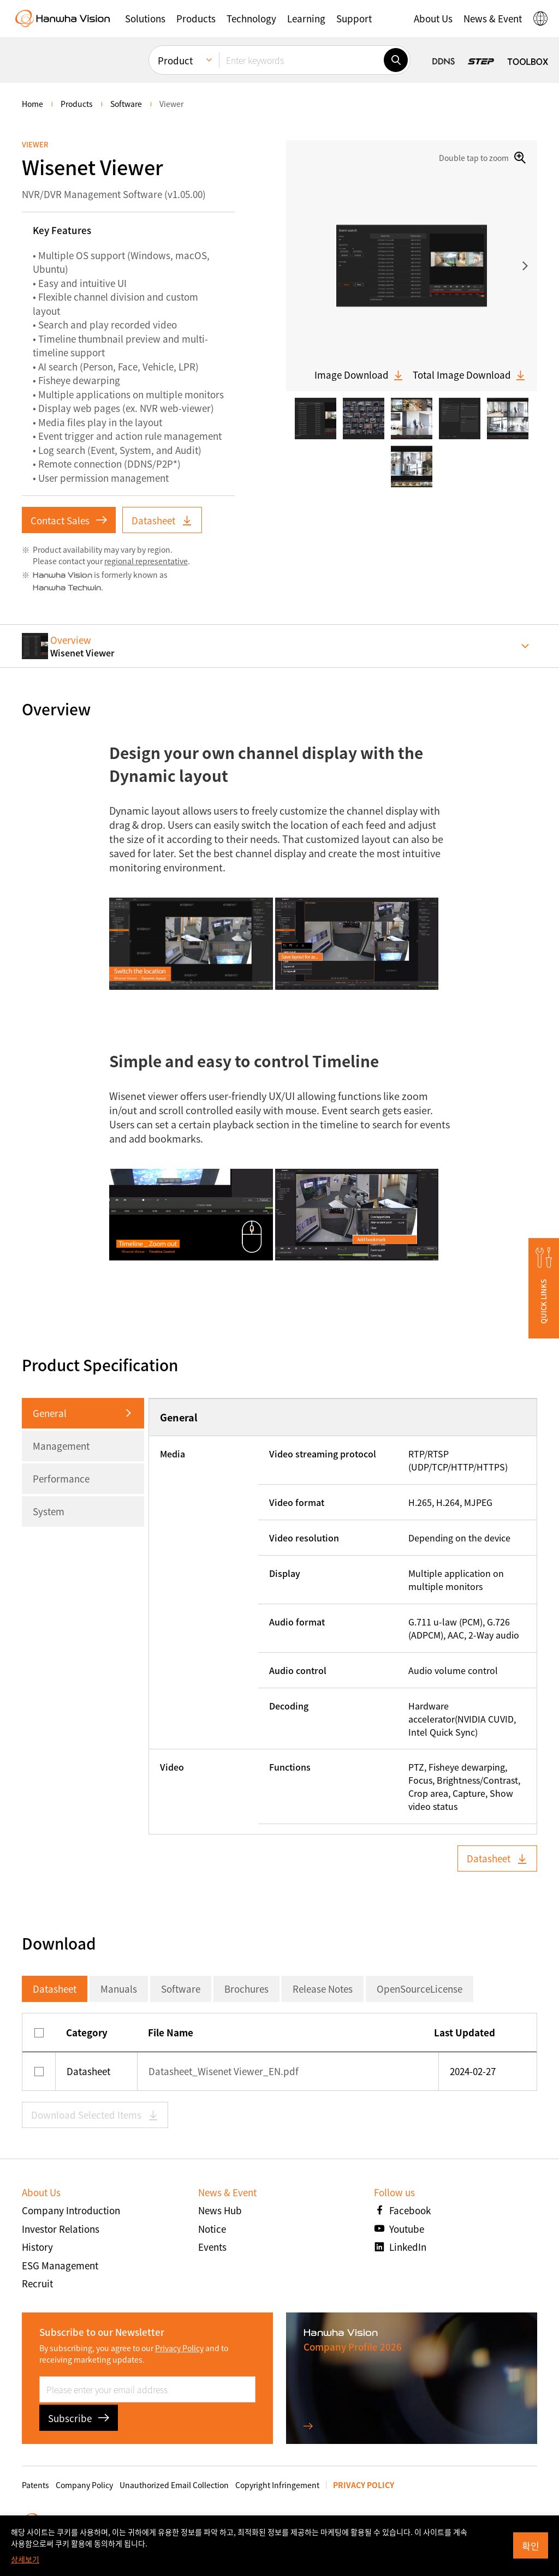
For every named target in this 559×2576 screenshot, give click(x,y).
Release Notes (323, 1988)
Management (61, 1446)
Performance (61, 1478)
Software (180, 1988)
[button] (145, 18)
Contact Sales (69, 520)
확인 (530, 2546)
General (50, 1413)
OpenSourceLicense (419, 1988)
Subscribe (78, 2418)
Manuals (118, 1988)
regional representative (146, 560)
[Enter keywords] (301, 60)
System (48, 1511)
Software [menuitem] (126, 103)
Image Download (359, 374)
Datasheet (162, 520)
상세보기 (25, 2559)
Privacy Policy (179, 2347)
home (32, 103)
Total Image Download (469, 374)
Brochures (246, 1988)
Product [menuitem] (175, 60)
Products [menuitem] (77, 103)
